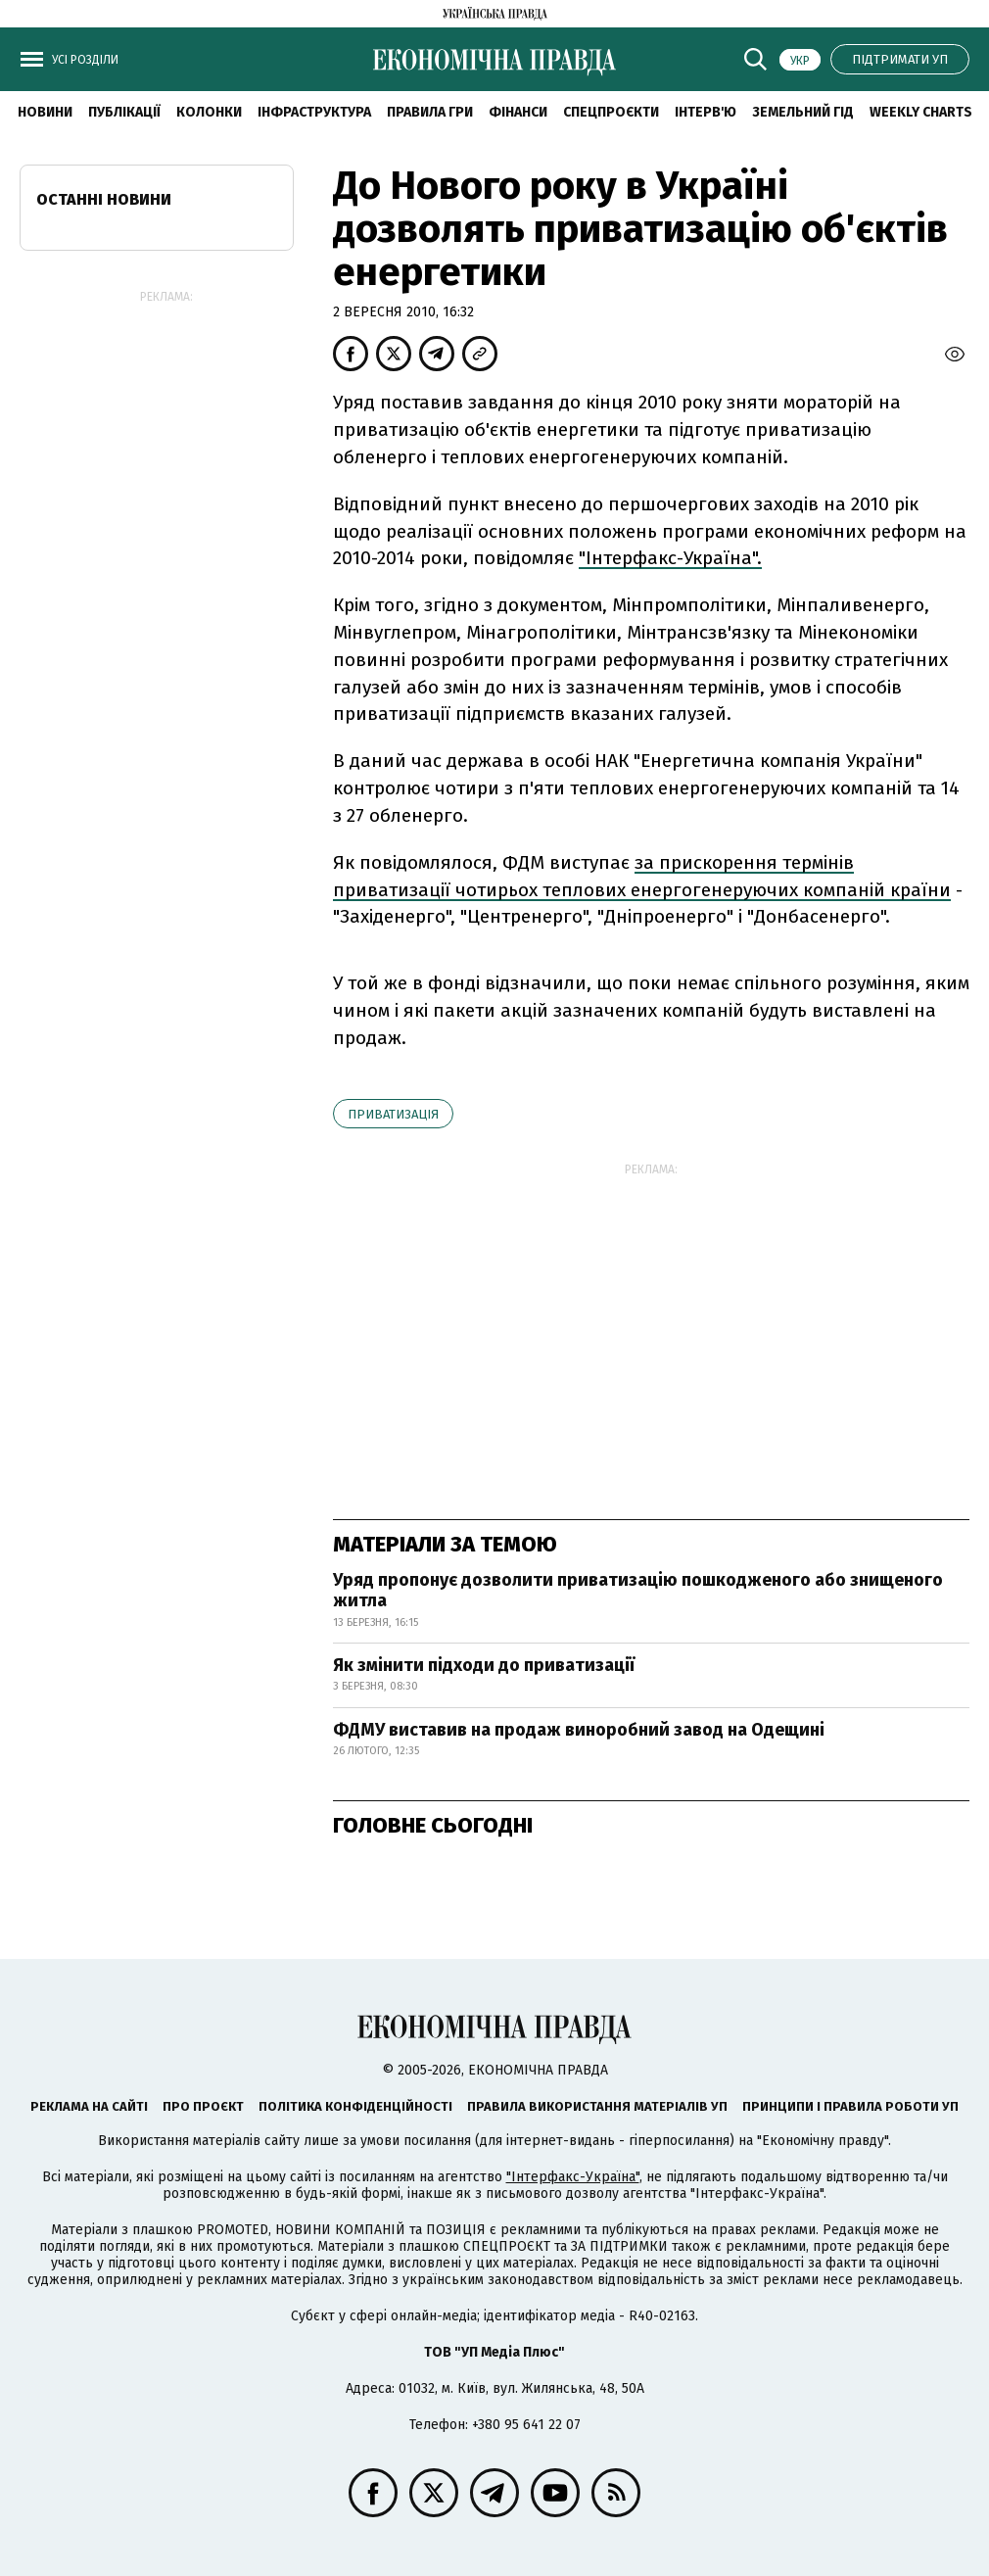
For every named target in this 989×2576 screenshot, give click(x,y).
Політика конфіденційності (355, 2106)
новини (45, 112)
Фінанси (518, 112)
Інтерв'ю (705, 112)
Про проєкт (203, 2106)
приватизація (393, 1114)
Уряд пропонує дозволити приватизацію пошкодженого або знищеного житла (638, 1590)
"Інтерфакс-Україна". (670, 558)
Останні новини (103, 199)
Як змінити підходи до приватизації (484, 1665)
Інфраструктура (314, 112)
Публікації (124, 112)
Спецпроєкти (611, 112)
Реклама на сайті (89, 2106)
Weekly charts (921, 112)
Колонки (209, 112)
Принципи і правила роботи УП (850, 2106)
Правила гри (430, 112)
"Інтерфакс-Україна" (572, 2177)
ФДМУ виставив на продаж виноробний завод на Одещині (578, 1730)
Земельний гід (803, 112)
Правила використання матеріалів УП (597, 2106)
